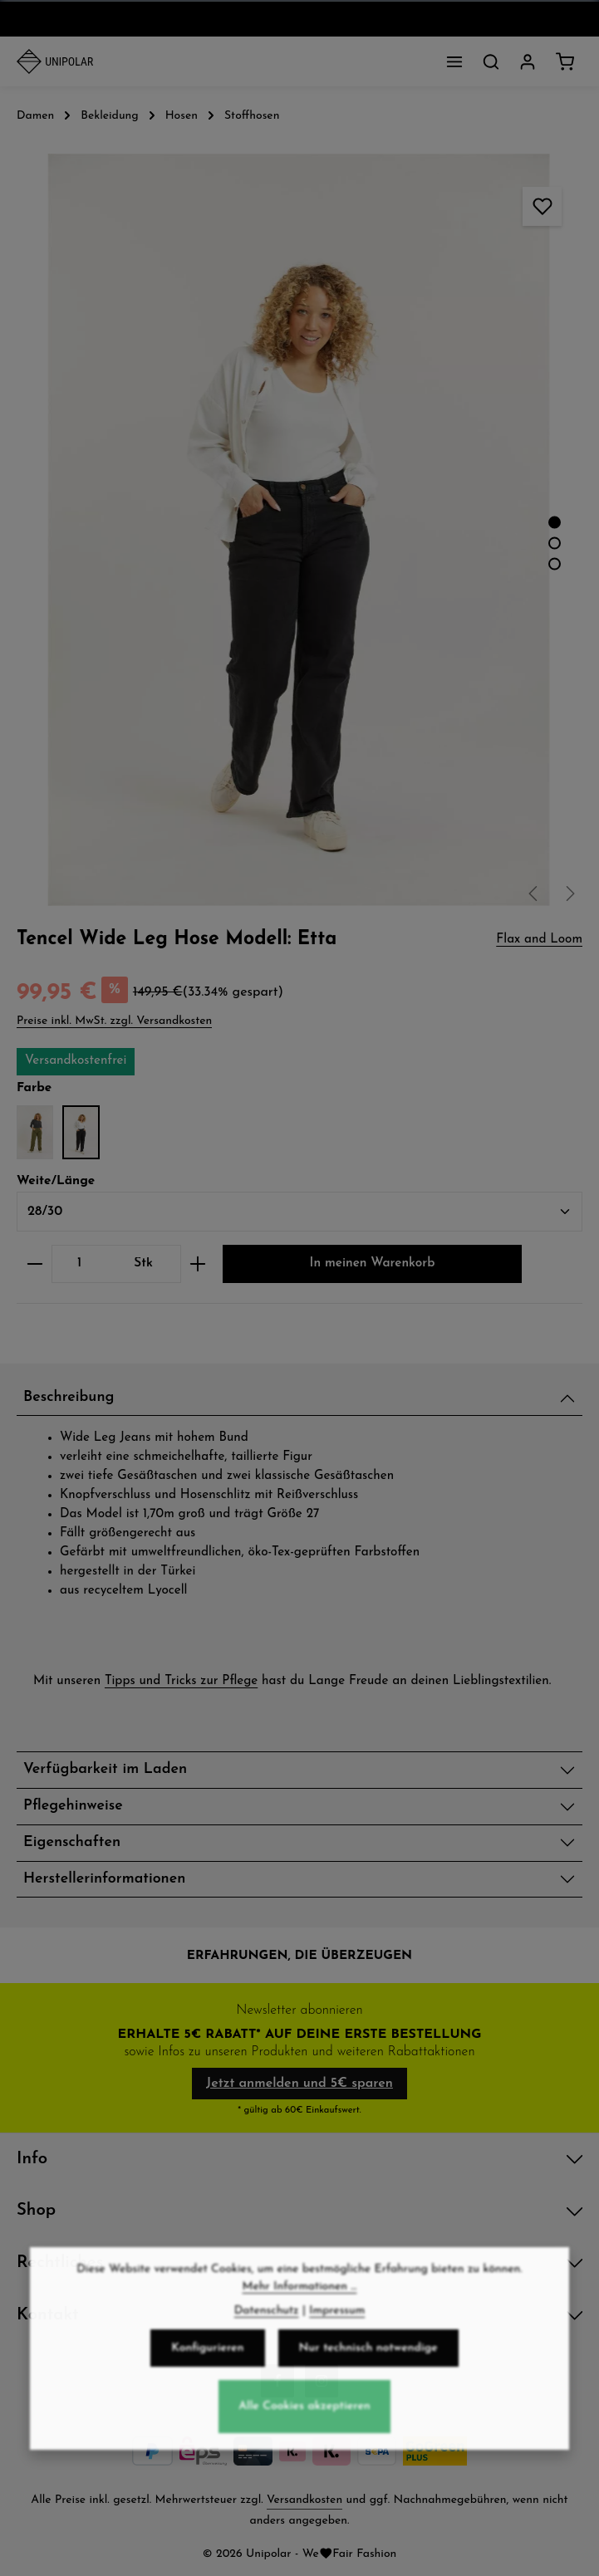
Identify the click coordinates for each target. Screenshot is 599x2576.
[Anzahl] (79, 1264)
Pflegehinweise (73, 1806)
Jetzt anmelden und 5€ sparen (299, 2083)
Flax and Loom (539, 939)
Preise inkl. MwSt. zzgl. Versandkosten (114, 1021)
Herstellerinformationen (104, 1879)
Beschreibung (68, 1397)
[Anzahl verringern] (34, 1264)
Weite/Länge (56, 1180)
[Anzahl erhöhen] (198, 1264)
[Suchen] (491, 61)
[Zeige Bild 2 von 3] (554, 542)
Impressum (337, 2368)
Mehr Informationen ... (300, 2344)
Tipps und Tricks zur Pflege (181, 1681)
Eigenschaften (71, 1842)
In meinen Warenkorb (372, 1263)
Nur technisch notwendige (368, 2405)
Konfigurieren (207, 2405)
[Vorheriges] (534, 893)
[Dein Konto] (527, 61)
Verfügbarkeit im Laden (105, 1769)
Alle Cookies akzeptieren (304, 2464)
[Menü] (454, 61)
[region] (299, 530)
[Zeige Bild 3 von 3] (554, 563)
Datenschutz (266, 2368)
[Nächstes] (569, 893)
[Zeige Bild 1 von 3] (554, 522)
